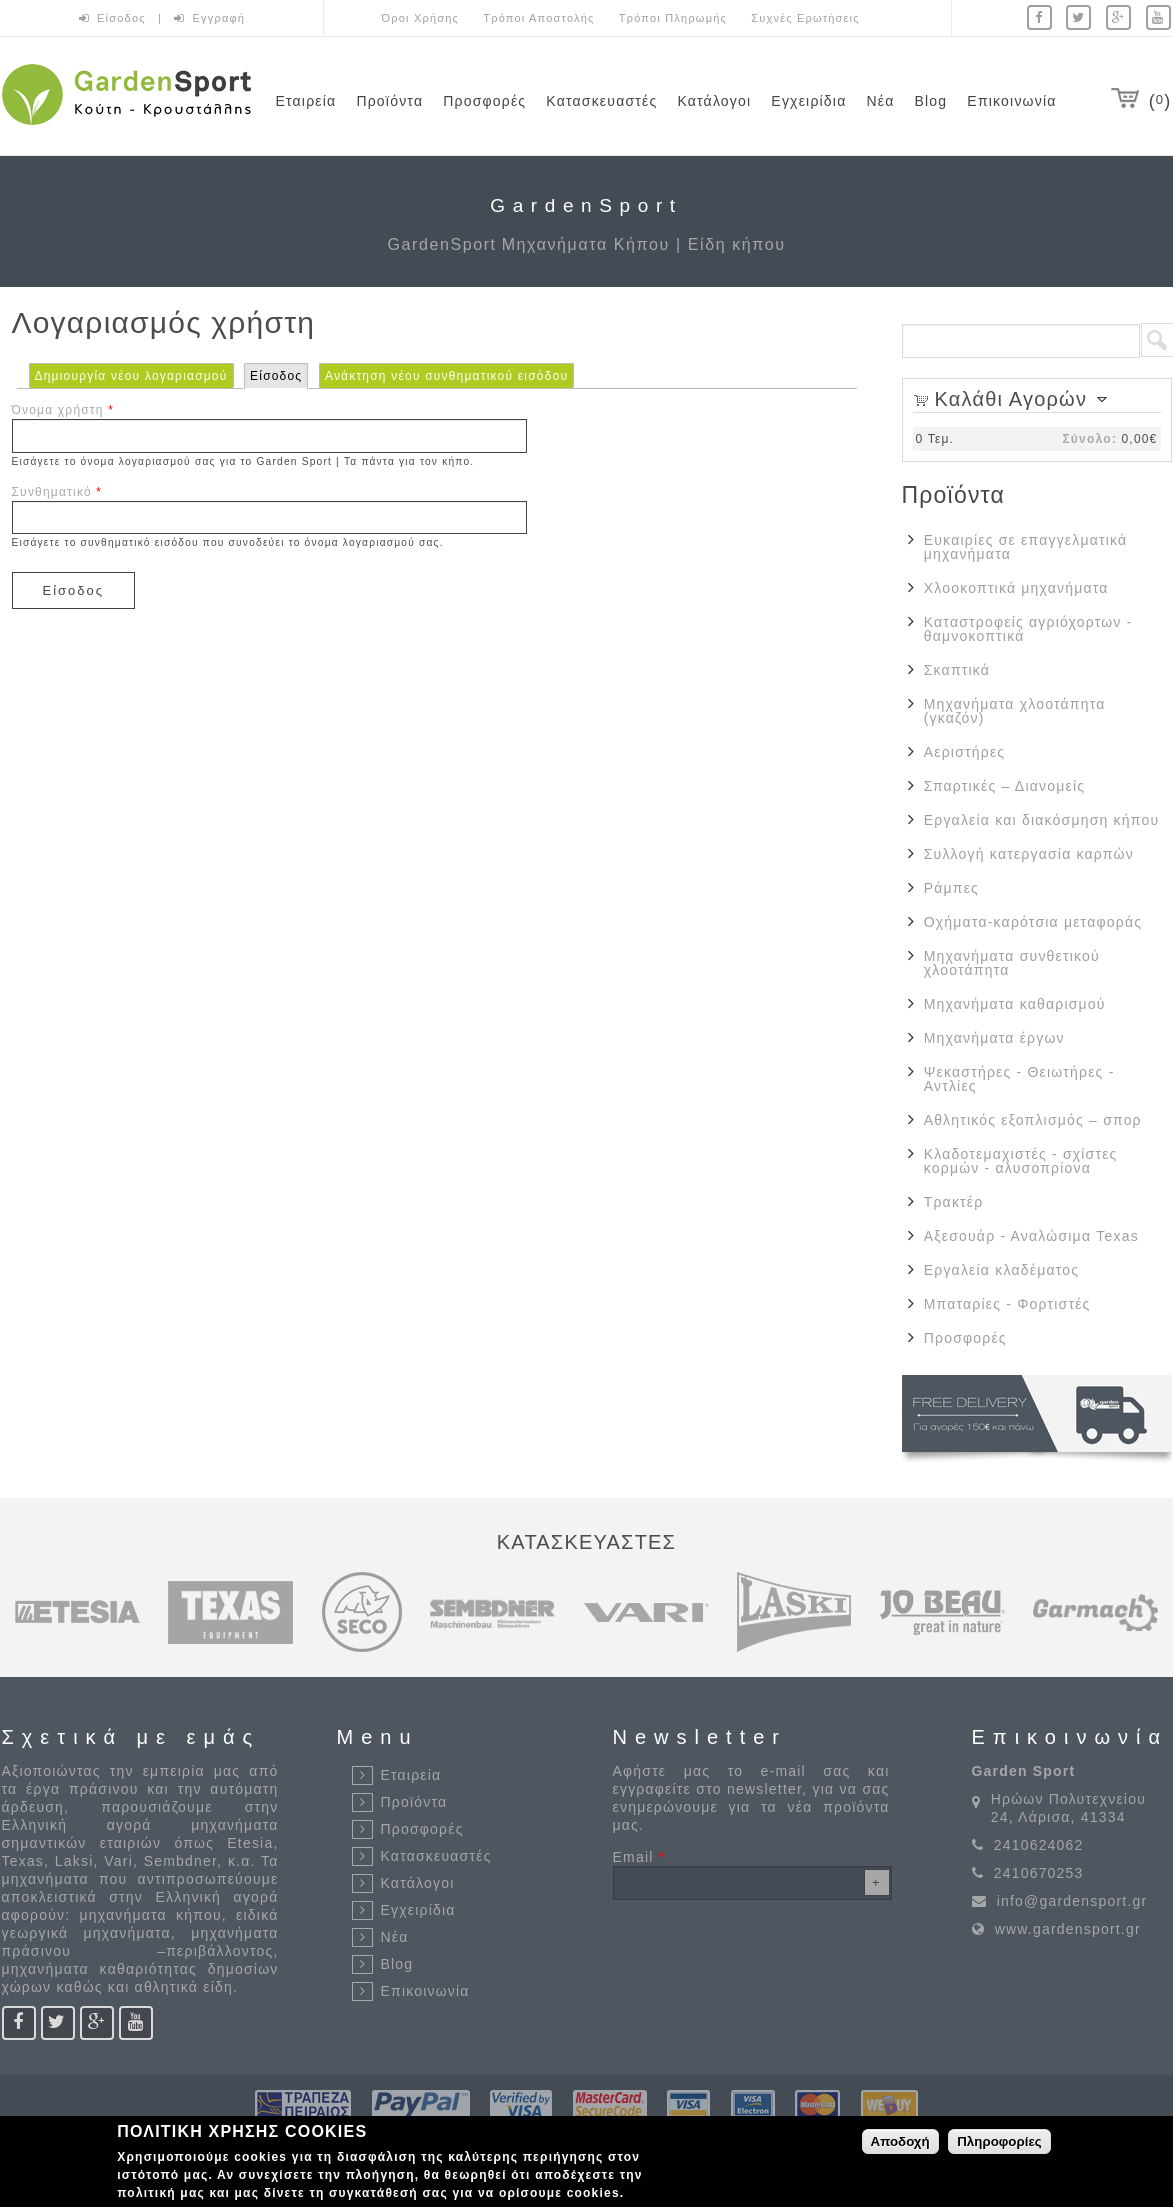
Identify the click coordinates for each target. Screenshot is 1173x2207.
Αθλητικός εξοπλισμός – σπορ (1033, 1120)
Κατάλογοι (714, 101)
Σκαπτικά (957, 670)
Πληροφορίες (999, 2144)
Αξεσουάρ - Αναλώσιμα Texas (1031, 1236)
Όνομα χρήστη (63, 410)
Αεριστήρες (965, 752)
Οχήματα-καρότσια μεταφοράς (1033, 922)
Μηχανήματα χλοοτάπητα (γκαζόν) (1015, 711)
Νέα (880, 101)
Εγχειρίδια (808, 101)
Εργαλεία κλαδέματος (1001, 1270)
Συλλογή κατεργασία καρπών (1029, 854)
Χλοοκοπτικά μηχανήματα (1016, 588)
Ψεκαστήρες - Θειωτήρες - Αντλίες (1019, 1079)
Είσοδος (123, 18)
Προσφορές (484, 101)
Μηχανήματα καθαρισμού (1015, 1004)
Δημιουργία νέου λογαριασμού (131, 376)
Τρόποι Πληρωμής (673, 18)
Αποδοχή (900, 2144)
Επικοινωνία (1011, 101)
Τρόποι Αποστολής (538, 18)
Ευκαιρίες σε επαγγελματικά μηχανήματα (1026, 547)
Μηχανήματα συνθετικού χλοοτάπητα (1012, 963)
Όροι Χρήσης (421, 18)
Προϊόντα (389, 101)
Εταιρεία (306, 101)
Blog (931, 101)
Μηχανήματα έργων (994, 1038)
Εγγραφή (219, 18)
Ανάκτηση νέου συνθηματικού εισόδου (446, 376)
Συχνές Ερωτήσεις (805, 18)
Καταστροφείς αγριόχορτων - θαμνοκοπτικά (1028, 629)
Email (639, 1857)
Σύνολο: (1089, 439)
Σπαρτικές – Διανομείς (1004, 786)
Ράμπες (951, 888)
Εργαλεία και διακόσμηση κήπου (1042, 820)
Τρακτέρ (954, 1202)
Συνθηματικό (57, 492)
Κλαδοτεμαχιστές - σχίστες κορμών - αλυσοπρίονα (1021, 1161)
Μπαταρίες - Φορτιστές (1007, 1304)
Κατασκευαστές (601, 101)
